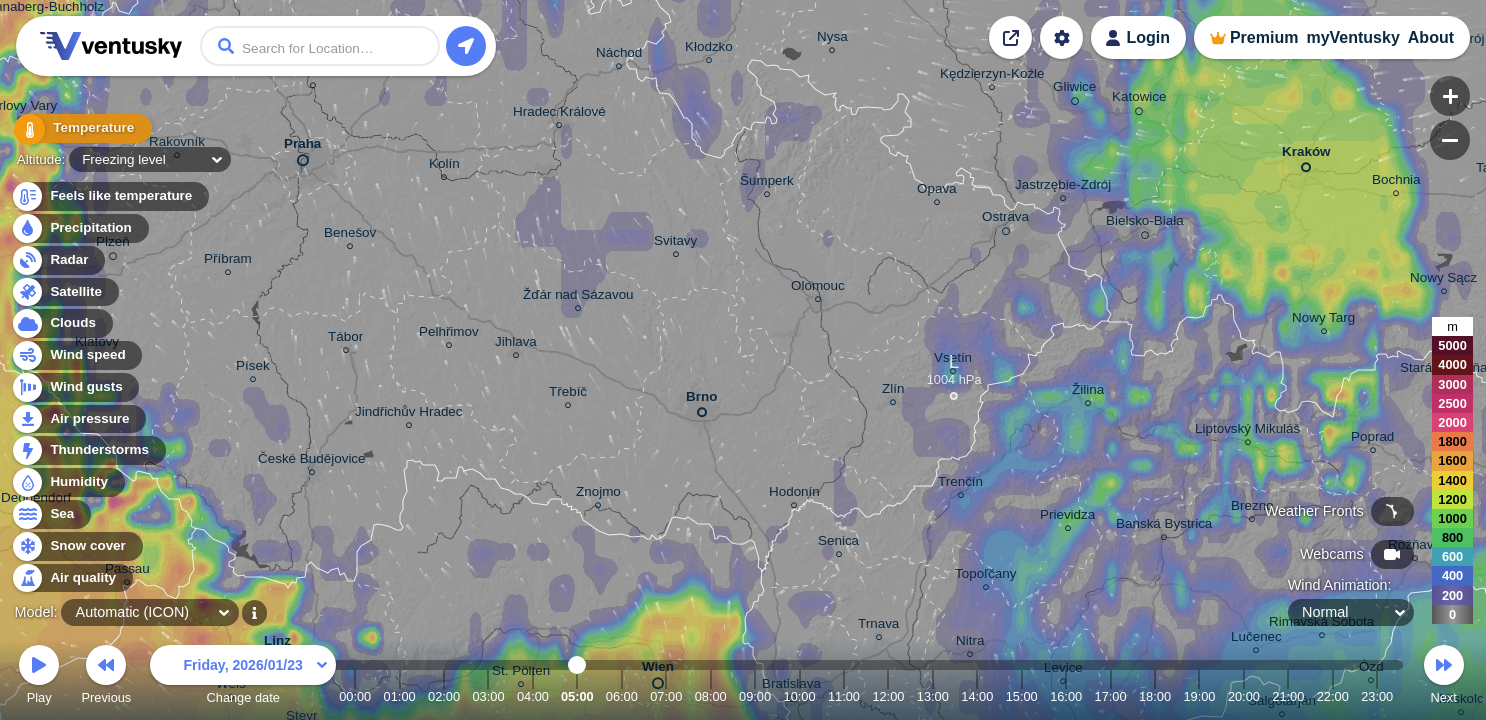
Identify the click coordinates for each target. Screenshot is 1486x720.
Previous (106, 677)
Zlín (893, 391)
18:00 (1155, 696)
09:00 (755, 696)
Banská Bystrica (1164, 526)
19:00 (1199, 696)
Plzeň (113, 245)
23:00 (1377, 696)
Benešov (350, 235)
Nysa (832, 39)
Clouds (61, 323)
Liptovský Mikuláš (1247, 431)
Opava (937, 191)
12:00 (888, 696)
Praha (302, 148)
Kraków (1306, 155)
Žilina (1088, 392)
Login (1148, 37)
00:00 (355, 696)
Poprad (1372, 439)
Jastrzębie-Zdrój (1063, 187)
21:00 (1288, 696)
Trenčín (960, 484)
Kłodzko (709, 49)
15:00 (1022, 696)
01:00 (400, 696)
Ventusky (108, 46)
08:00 (711, 696)
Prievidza (1067, 517)
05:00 (577, 696)
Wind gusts (75, 387)
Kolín (444, 166)
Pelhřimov (449, 334)
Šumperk (767, 183)
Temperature (79, 129)
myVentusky (1352, 37)
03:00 (488, 696)
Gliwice (1074, 90)
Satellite (64, 292)
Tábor (345, 339)
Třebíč (568, 394)
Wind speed (76, 355)
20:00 (1244, 696)
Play (39, 677)
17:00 (1111, 696)
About (1431, 37)
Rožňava (1414, 547)
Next (1444, 677)
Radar (58, 260)
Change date (243, 677)
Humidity (67, 482)
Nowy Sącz (1443, 280)
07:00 (666, 696)
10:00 (800, 696)
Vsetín (953, 360)
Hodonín (794, 494)
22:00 (1333, 696)
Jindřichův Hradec (409, 414)
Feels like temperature (109, 196)
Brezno (1252, 508)
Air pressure (78, 419)
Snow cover (76, 546)
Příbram (228, 261)
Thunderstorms (88, 450)
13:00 (933, 696)
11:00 (844, 696)
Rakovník (177, 144)
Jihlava (516, 344)
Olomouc (818, 288)
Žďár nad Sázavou (578, 297)
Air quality (71, 578)
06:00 (622, 696)
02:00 (444, 696)
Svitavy (675, 243)
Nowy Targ (1323, 320)
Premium (1264, 37)
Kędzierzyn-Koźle (992, 76)
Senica (838, 543)
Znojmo (598, 494)
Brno (701, 400)
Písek (253, 368)
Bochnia (1396, 182)
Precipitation (79, 228)
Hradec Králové (559, 114)
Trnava (878, 626)
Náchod (619, 55)
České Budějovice (312, 461)
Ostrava (1005, 220)
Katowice (1139, 100)
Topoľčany (985, 576)
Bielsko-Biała (1145, 224)
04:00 (533, 696)
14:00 (977, 696)
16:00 (1066, 696)
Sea (50, 514)
